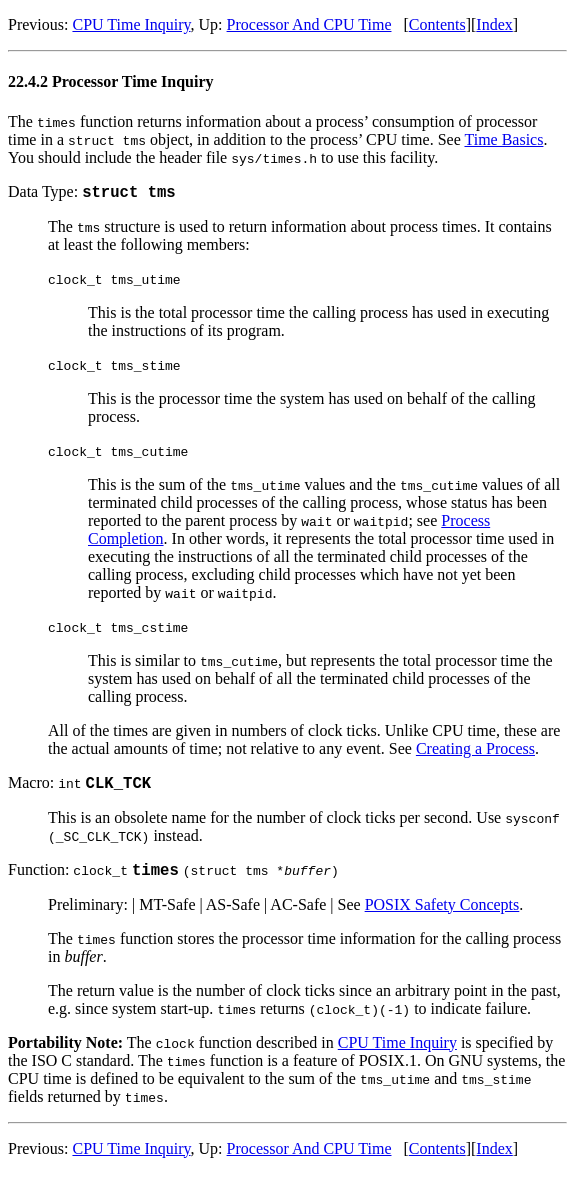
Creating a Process (475, 751)
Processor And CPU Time (309, 24)
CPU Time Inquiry (131, 24)
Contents (437, 24)
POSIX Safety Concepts (442, 913)
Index (494, 24)
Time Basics (503, 139)
